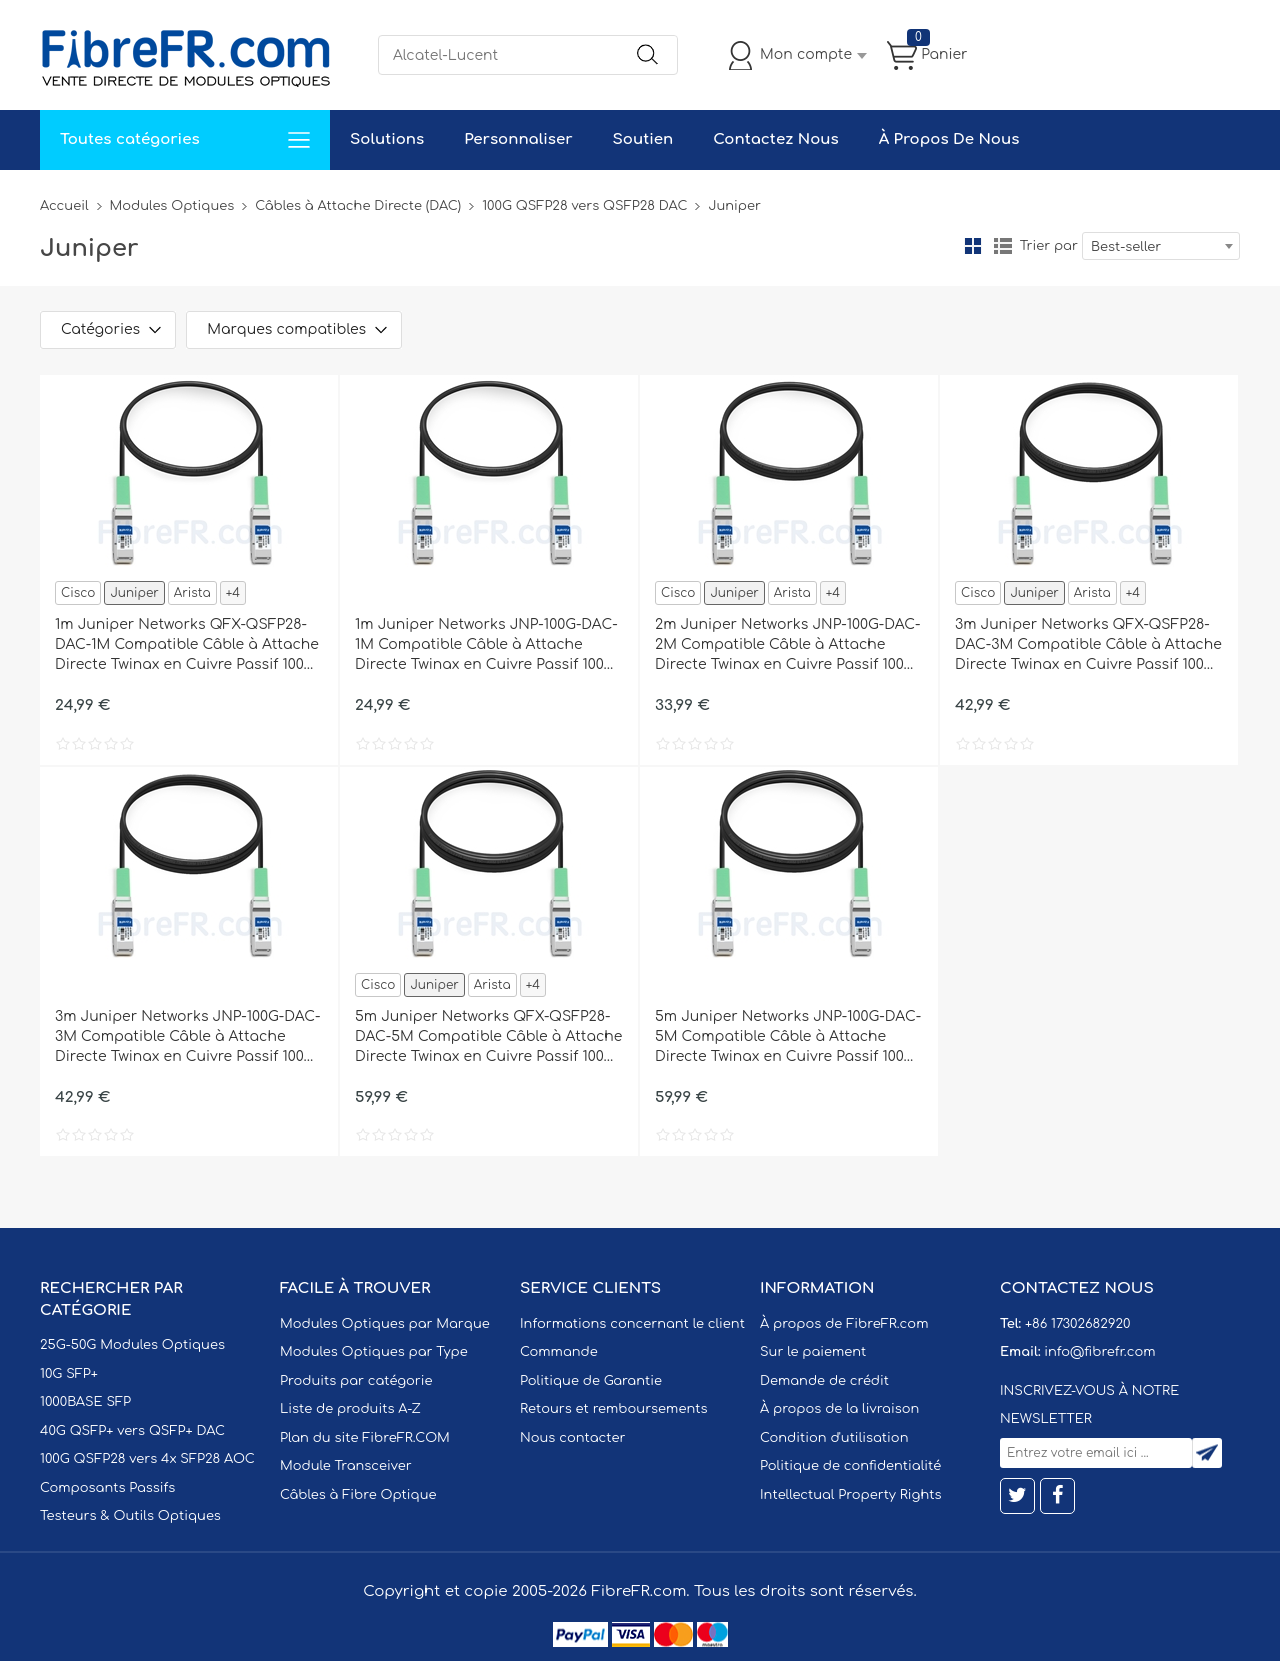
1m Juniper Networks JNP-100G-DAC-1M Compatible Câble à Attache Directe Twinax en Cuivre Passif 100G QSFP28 (486, 646)
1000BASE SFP (85, 1402)
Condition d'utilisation (834, 1438)
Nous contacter (572, 1438)
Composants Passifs (107, 1488)
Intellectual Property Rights (850, 1495)
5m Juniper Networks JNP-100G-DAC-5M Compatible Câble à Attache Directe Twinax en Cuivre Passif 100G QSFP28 (788, 1038)
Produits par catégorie (356, 1381)
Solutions (387, 139)
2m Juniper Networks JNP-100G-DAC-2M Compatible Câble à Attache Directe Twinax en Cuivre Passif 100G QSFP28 (787, 646)
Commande (559, 1352)
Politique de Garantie (591, 1381)
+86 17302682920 (1077, 1324)
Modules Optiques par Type (374, 1352)
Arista (192, 593)
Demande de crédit (824, 1381)
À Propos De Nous (949, 139)
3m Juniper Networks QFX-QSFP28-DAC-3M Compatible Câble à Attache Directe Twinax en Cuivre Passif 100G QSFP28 (1088, 646)
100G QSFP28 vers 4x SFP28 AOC (147, 1459)
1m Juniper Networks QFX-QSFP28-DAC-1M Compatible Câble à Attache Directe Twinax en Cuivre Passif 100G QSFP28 (187, 646)
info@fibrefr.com (1099, 1352)
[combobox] (1161, 246)
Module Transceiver (346, 1466)
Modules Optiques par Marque (385, 1324)
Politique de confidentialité (850, 1466)
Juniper (134, 593)
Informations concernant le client (632, 1324)
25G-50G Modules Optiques (132, 1345)
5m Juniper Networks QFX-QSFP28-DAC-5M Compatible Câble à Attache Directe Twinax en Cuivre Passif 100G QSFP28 (488, 1038)
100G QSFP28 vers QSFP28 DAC (584, 206)
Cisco (78, 593)
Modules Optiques (172, 206)
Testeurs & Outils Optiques (130, 1516)
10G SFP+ (69, 1374)
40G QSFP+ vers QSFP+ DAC (132, 1431)
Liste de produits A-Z (350, 1409)
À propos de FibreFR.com (844, 1324)
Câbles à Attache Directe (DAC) (358, 206)
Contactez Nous (775, 139)
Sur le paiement (813, 1352)
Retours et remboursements (613, 1409)
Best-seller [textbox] (1126, 247)
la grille (973, 246)
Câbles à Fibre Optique (358, 1495)
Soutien (643, 139)
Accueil (64, 206)
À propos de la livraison (839, 1409)
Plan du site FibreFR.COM (365, 1438)
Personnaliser (518, 139)
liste (1003, 246)
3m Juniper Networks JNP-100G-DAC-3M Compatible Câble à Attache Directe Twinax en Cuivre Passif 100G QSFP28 (188, 1038)
